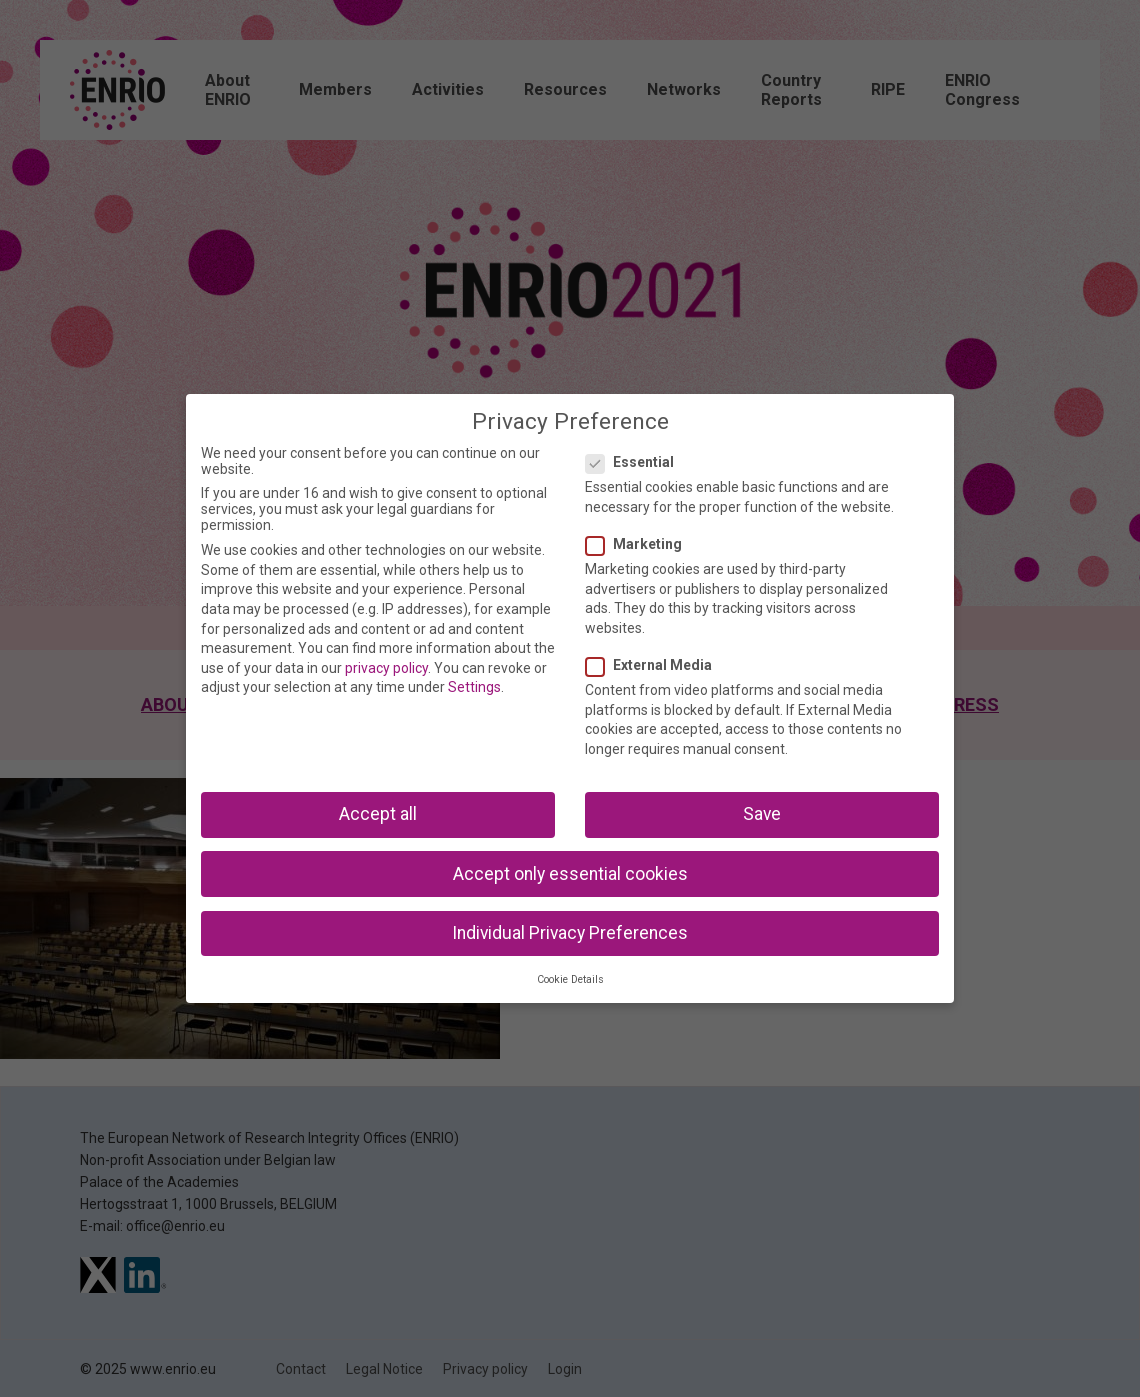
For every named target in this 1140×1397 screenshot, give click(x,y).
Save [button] (762, 814)
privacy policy (386, 668)
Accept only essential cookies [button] (570, 874)
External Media (655, 665)
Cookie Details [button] (570, 979)
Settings (474, 687)
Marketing (640, 544)
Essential (636, 462)
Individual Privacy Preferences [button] (570, 933)
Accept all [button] (378, 814)
